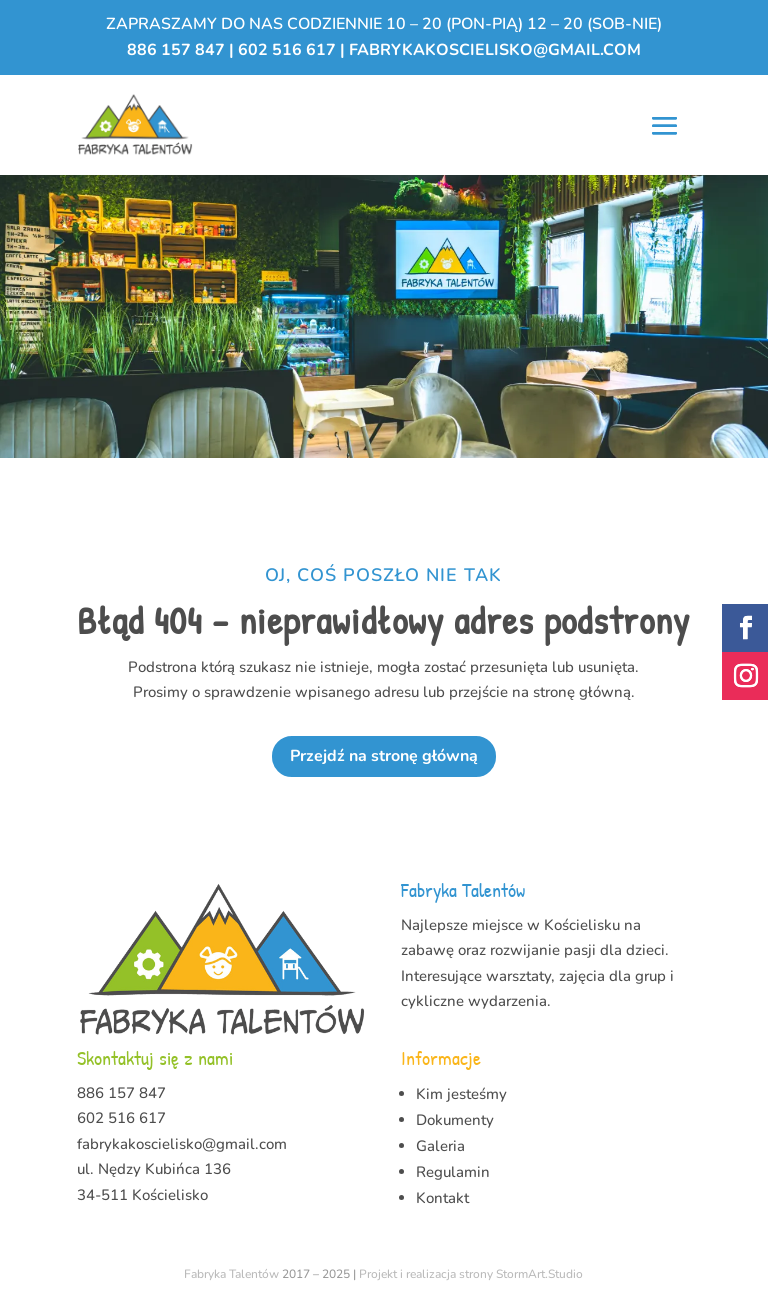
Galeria (440, 1146)
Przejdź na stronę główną (384, 756)
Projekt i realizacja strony (426, 1274)
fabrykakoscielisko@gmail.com (495, 50)
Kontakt (442, 1198)
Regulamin (453, 1172)
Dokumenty (455, 1120)
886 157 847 (178, 50)
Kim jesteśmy (461, 1094)
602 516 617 (287, 50)
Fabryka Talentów (231, 1274)
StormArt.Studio (539, 1274)
